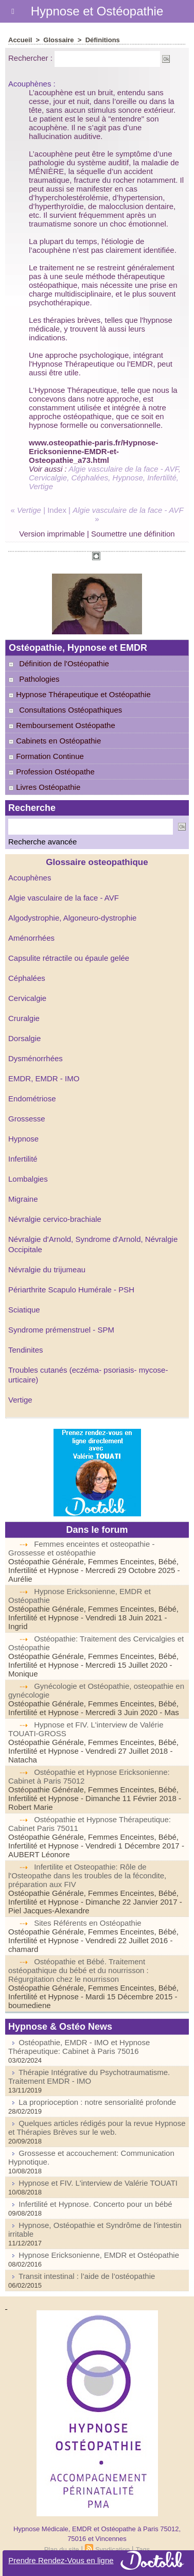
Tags (143, 2549)
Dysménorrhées (35, 1058)
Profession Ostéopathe (51, 771)
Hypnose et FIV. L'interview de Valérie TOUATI (98, 2183)
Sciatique (24, 1309)
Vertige (20, 1399)
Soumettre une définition (133, 533)
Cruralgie (24, 1018)
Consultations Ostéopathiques (70, 709)
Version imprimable (52, 533)
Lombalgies (28, 1178)
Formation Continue (46, 756)
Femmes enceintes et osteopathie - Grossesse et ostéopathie (81, 1548)
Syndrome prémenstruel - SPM (61, 1329)
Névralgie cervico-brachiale (54, 1219)
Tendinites (25, 1349)
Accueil (20, 40)
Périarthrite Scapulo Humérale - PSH (71, 1289)
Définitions (102, 40)
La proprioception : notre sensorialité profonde (97, 2102)
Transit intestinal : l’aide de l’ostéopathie (87, 2276)
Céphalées (26, 978)
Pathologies (39, 679)
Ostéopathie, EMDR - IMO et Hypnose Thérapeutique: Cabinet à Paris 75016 (79, 2046)
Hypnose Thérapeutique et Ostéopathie (79, 694)
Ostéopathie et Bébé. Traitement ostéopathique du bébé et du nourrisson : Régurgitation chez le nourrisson (78, 1970)
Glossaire (58, 40)
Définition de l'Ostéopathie (64, 663)
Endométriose (32, 1098)
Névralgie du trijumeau (46, 1269)
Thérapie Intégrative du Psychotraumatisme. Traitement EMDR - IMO (89, 2076)
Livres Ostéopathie (44, 787)
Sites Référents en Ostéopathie (87, 1922)
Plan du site (61, 2549)
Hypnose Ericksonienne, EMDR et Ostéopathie (99, 2255)
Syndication (112, 2549)
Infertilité (23, 1158)
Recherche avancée (42, 841)
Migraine (23, 1199)
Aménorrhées (31, 937)
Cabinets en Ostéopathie (54, 740)
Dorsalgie (24, 1038)
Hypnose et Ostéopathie (97, 11)
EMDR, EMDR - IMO (43, 1078)
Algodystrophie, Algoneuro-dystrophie (72, 917)
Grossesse (26, 1118)
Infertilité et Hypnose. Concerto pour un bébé (95, 2204)
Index (56, 510)
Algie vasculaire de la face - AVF (63, 897)
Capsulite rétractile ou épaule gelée (68, 958)
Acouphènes (29, 877)
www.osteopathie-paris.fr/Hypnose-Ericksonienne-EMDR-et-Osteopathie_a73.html (93, 451)
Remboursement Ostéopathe (61, 725)
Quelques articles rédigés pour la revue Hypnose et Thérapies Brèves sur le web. (97, 2127)
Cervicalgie (27, 998)
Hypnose (23, 1138)
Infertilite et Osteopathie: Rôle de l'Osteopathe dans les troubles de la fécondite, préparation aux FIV (87, 1875)
